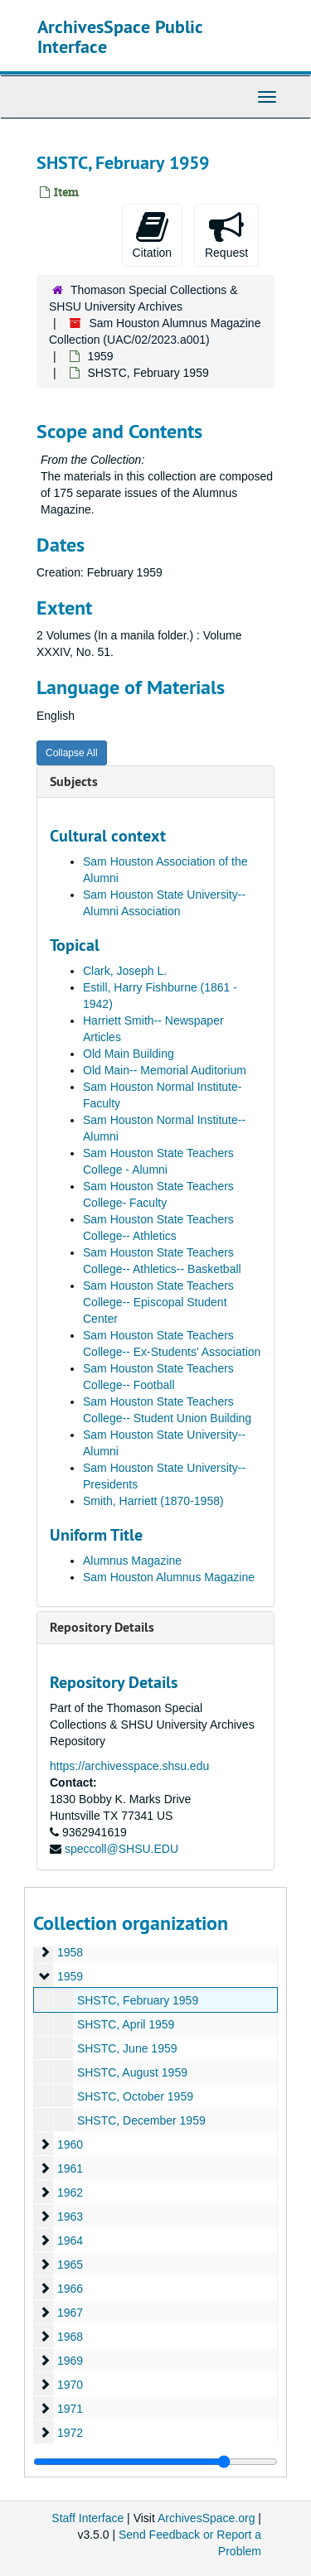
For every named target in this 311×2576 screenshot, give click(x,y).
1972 (70, 2432)
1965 (70, 2264)
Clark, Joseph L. (125, 970)
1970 (70, 2384)
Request (226, 234)
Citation (152, 234)
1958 (70, 1952)
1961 (70, 2168)
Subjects (74, 781)
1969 (70, 2360)
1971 (70, 2408)
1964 (70, 2240)
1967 (70, 2312)
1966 (70, 2288)
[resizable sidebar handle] (155, 2461)
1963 (70, 2216)
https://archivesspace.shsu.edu (129, 1766)
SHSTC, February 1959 (137, 2000)
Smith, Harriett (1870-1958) (153, 1500)
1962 (70, 2192)
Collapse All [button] (72, 753)
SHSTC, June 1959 (127, 2048)
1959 (100, 356)
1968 (70, 2336)
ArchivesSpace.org (206, 2518)
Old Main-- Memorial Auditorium (164, 1070)
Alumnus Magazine (132, 1560)
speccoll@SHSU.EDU (121, 1848)
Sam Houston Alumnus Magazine (169, 1577)
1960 (70, 2144)
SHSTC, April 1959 (126, 2024)
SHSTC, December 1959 (141, 2120)
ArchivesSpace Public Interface (119, 36)
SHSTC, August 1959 (132, 2072)
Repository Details (102, 1627)
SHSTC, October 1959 (135, 2096)
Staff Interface (87, 2518)
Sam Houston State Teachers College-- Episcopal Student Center (158, 1302)
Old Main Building (128, 1053)
